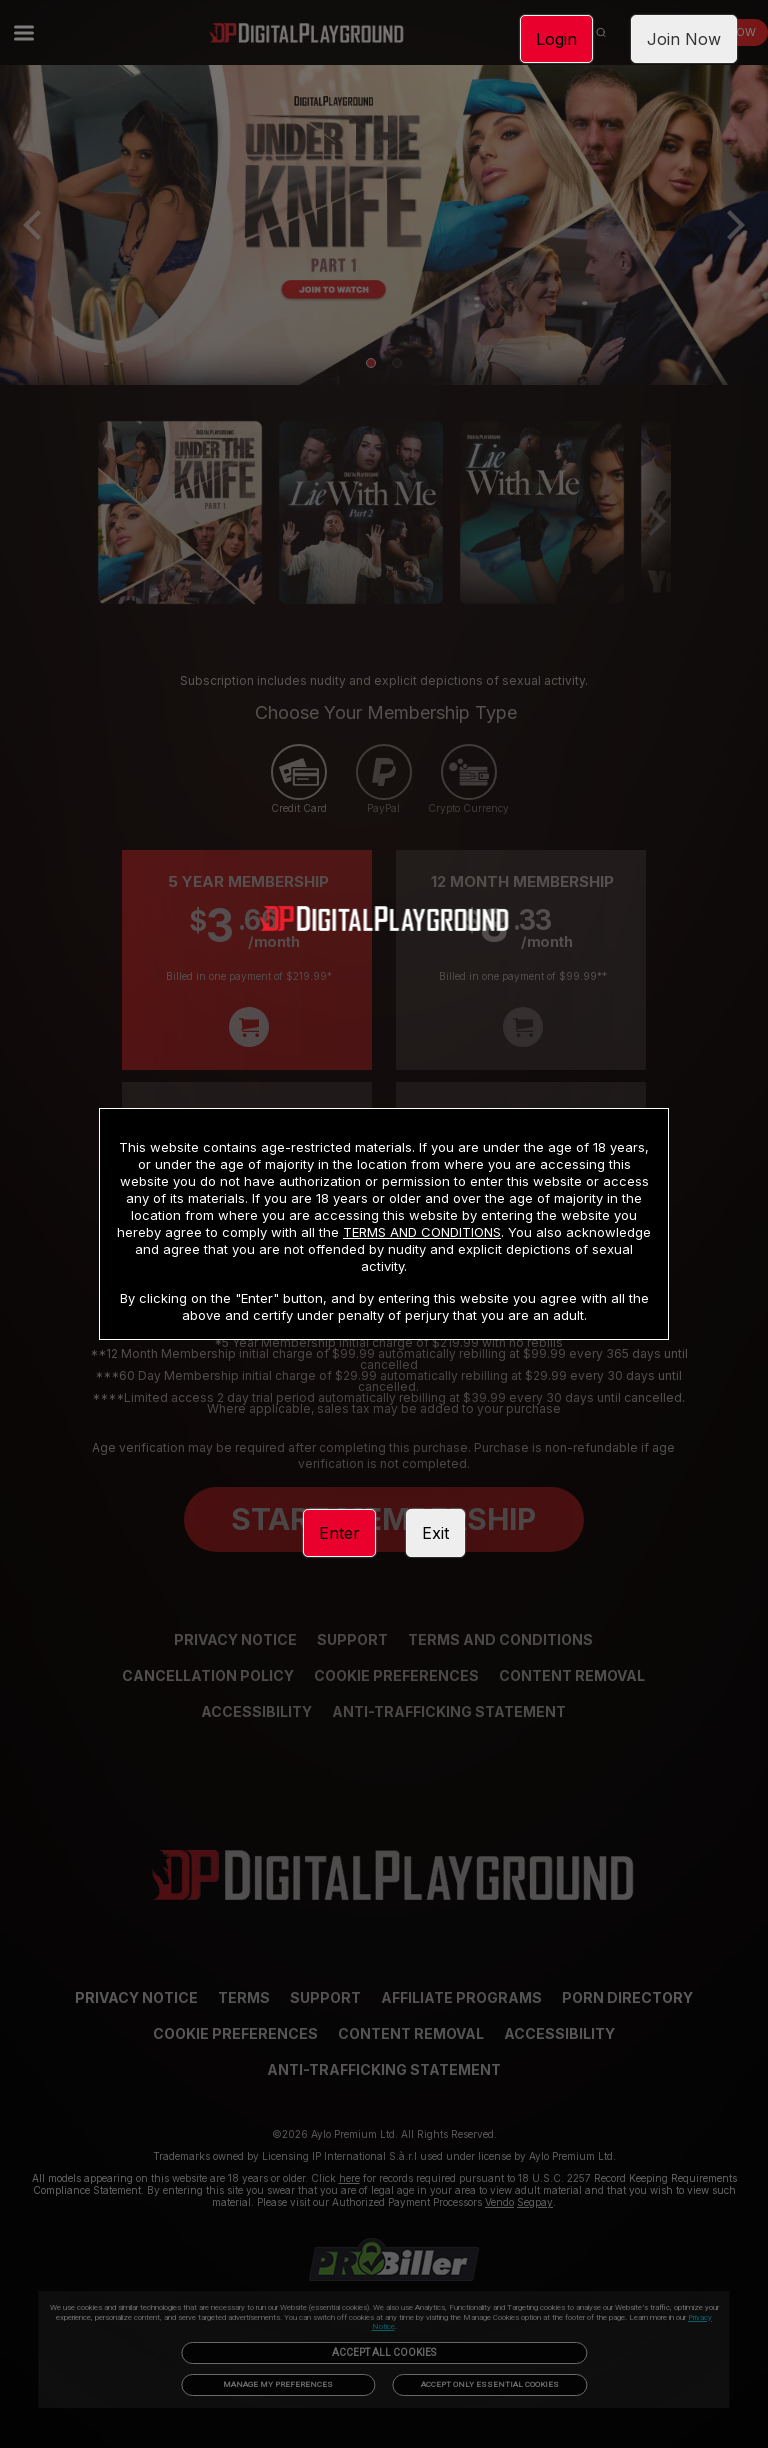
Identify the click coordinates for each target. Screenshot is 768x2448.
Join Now (684, 39)
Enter (339, 1533)
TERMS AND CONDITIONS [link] (422, 1232)
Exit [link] (435, 1533)
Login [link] (556, 39)
